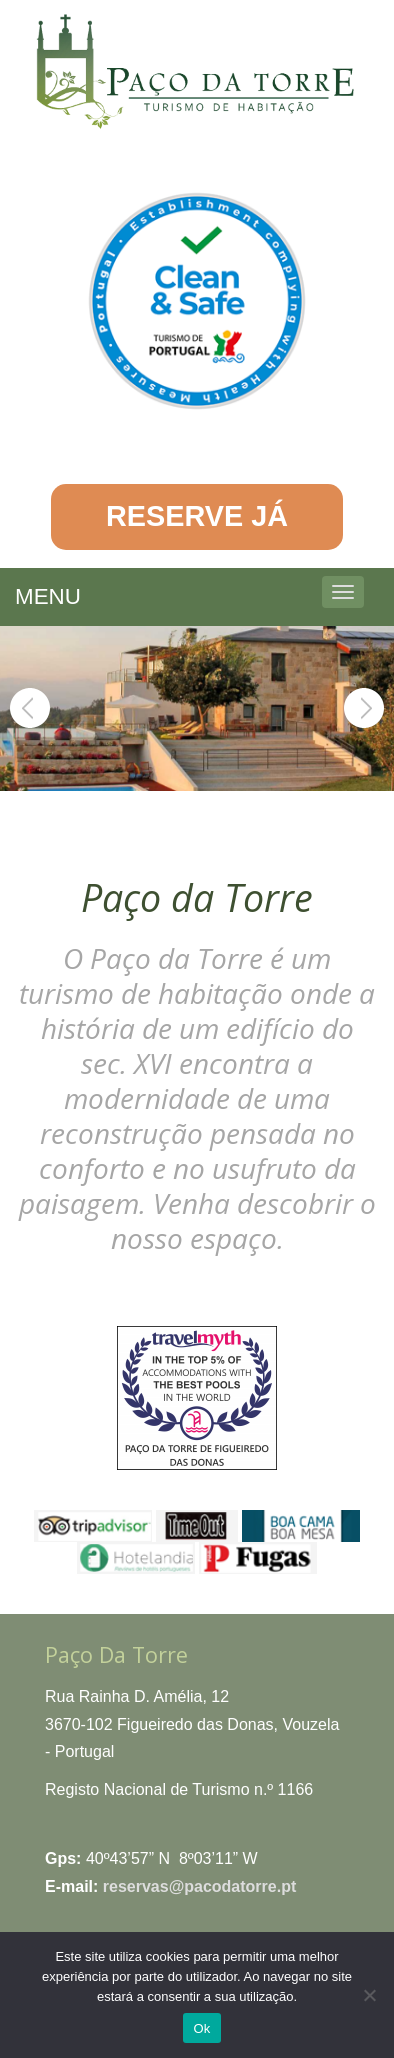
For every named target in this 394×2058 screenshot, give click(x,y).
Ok (201, 2028)
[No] (369, 1995)
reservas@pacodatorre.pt (199, 1886)
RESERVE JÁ (197, 516)
